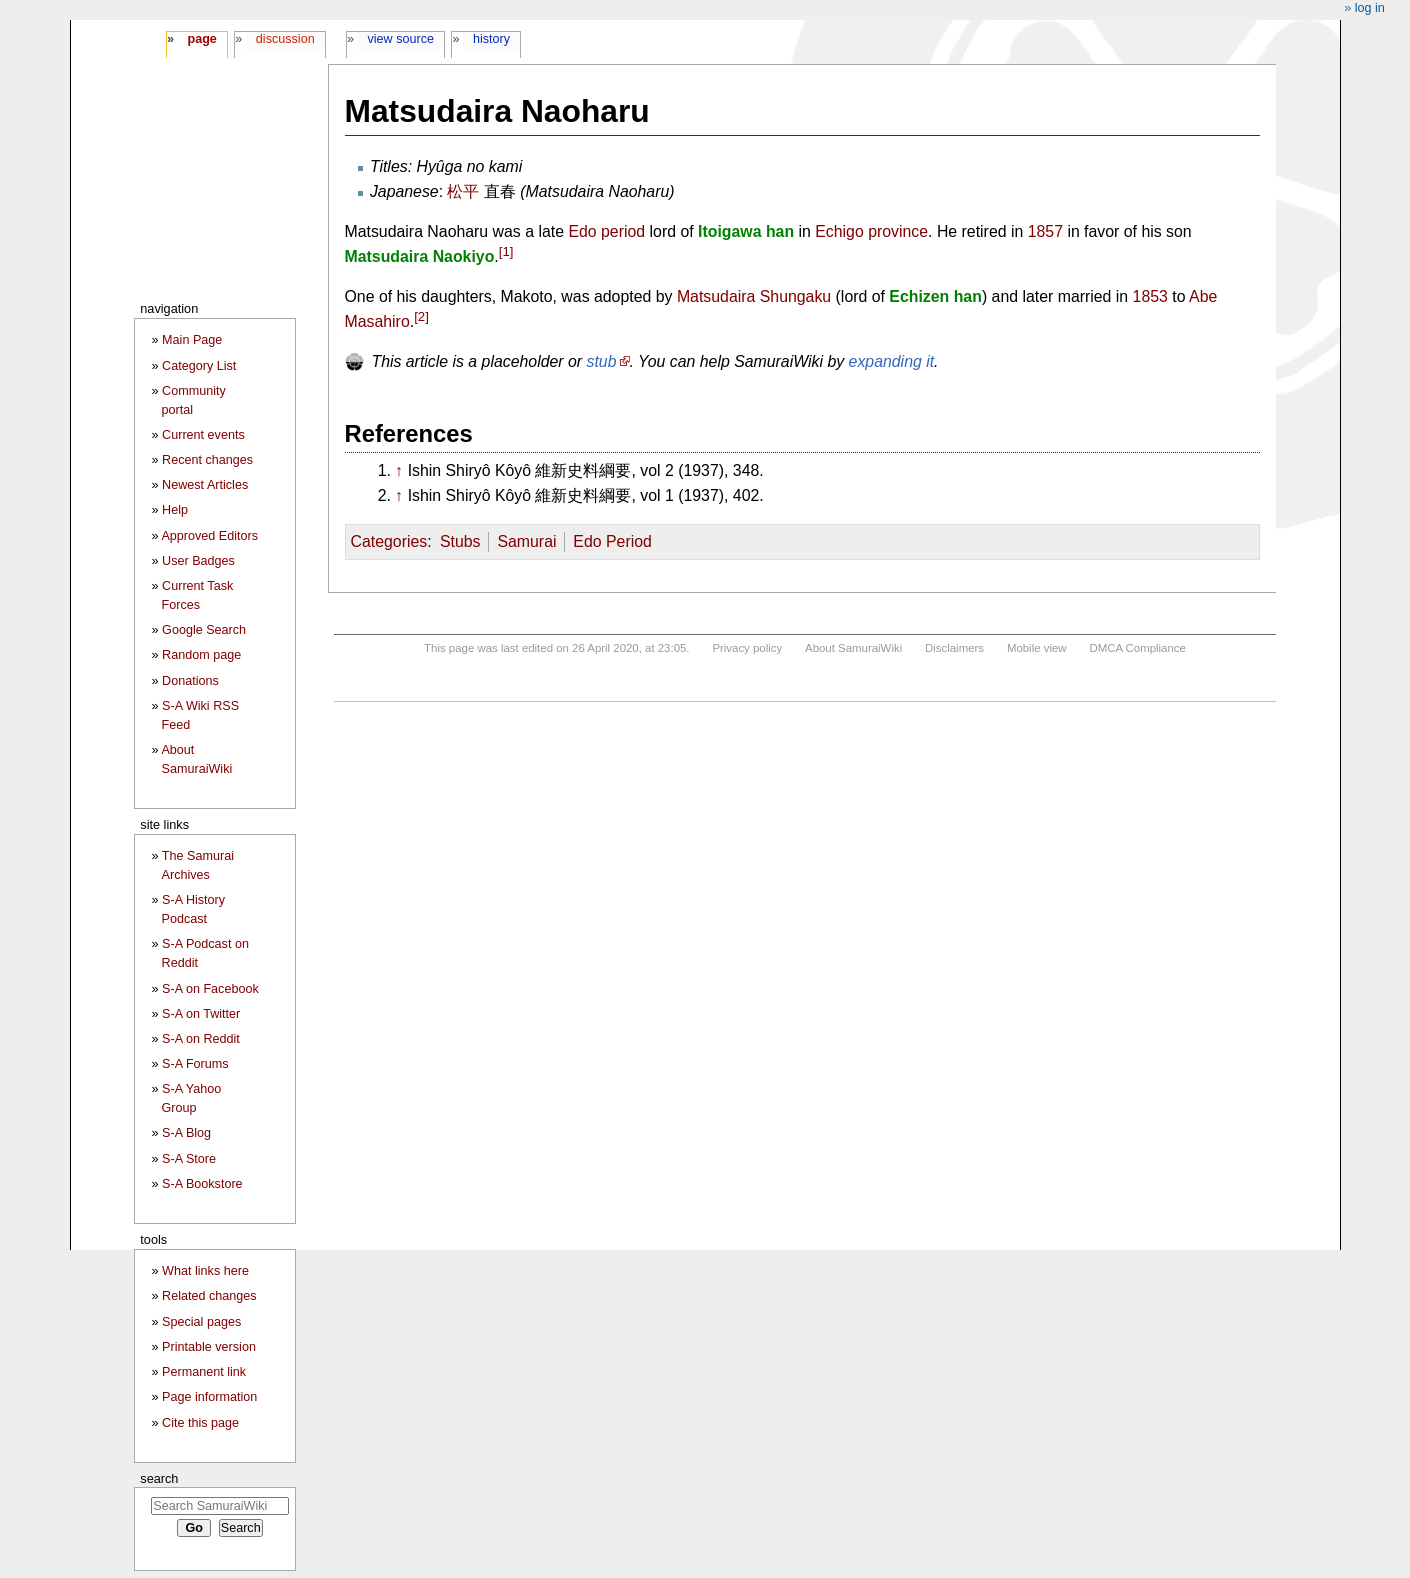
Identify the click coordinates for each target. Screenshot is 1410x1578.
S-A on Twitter (201, 1014)
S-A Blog (186, 1133)
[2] (421, 316)
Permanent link (204, 1372)
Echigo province (871, 231)
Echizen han (935, 296)
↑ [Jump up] (399, 470)
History (491, 39)
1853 (1150, 296)
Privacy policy (747, 648)
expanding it (892, 361)
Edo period (606, 231)
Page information (209, 1397)
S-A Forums (195, 1064)
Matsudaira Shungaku (754, 296)
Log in (1370, 8)
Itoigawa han (746, 231)
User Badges (198, 561)
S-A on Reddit (201, 1039)
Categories (389, 541)
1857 (1045, 231)
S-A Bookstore (202, 1184)
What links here (205, 1271)
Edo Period (612, 541)
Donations (190, 681)
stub (602, 361)
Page (201, 39)
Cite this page (200, 1423)
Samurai (526, 541)
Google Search (204, 630)
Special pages (201, 1322)
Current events (203, 435)
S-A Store (189, 1159)
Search (159, 1478)
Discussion (285, 39)
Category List (199, 366)
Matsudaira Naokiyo (420, 256)
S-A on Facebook (210, 989)
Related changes (209, 1296)
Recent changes (207, 460)
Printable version (209, 1347)
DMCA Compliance (1137, 648)
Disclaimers (954, 648)
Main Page (192, 340)
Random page (201, 655)
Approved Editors (209, 536)
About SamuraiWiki (853, 648)
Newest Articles (205, 485)
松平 (463, 191)
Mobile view (1037, 648)
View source (401, 39)
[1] (506, 251)
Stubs (460, 541)
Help (175, 510)
